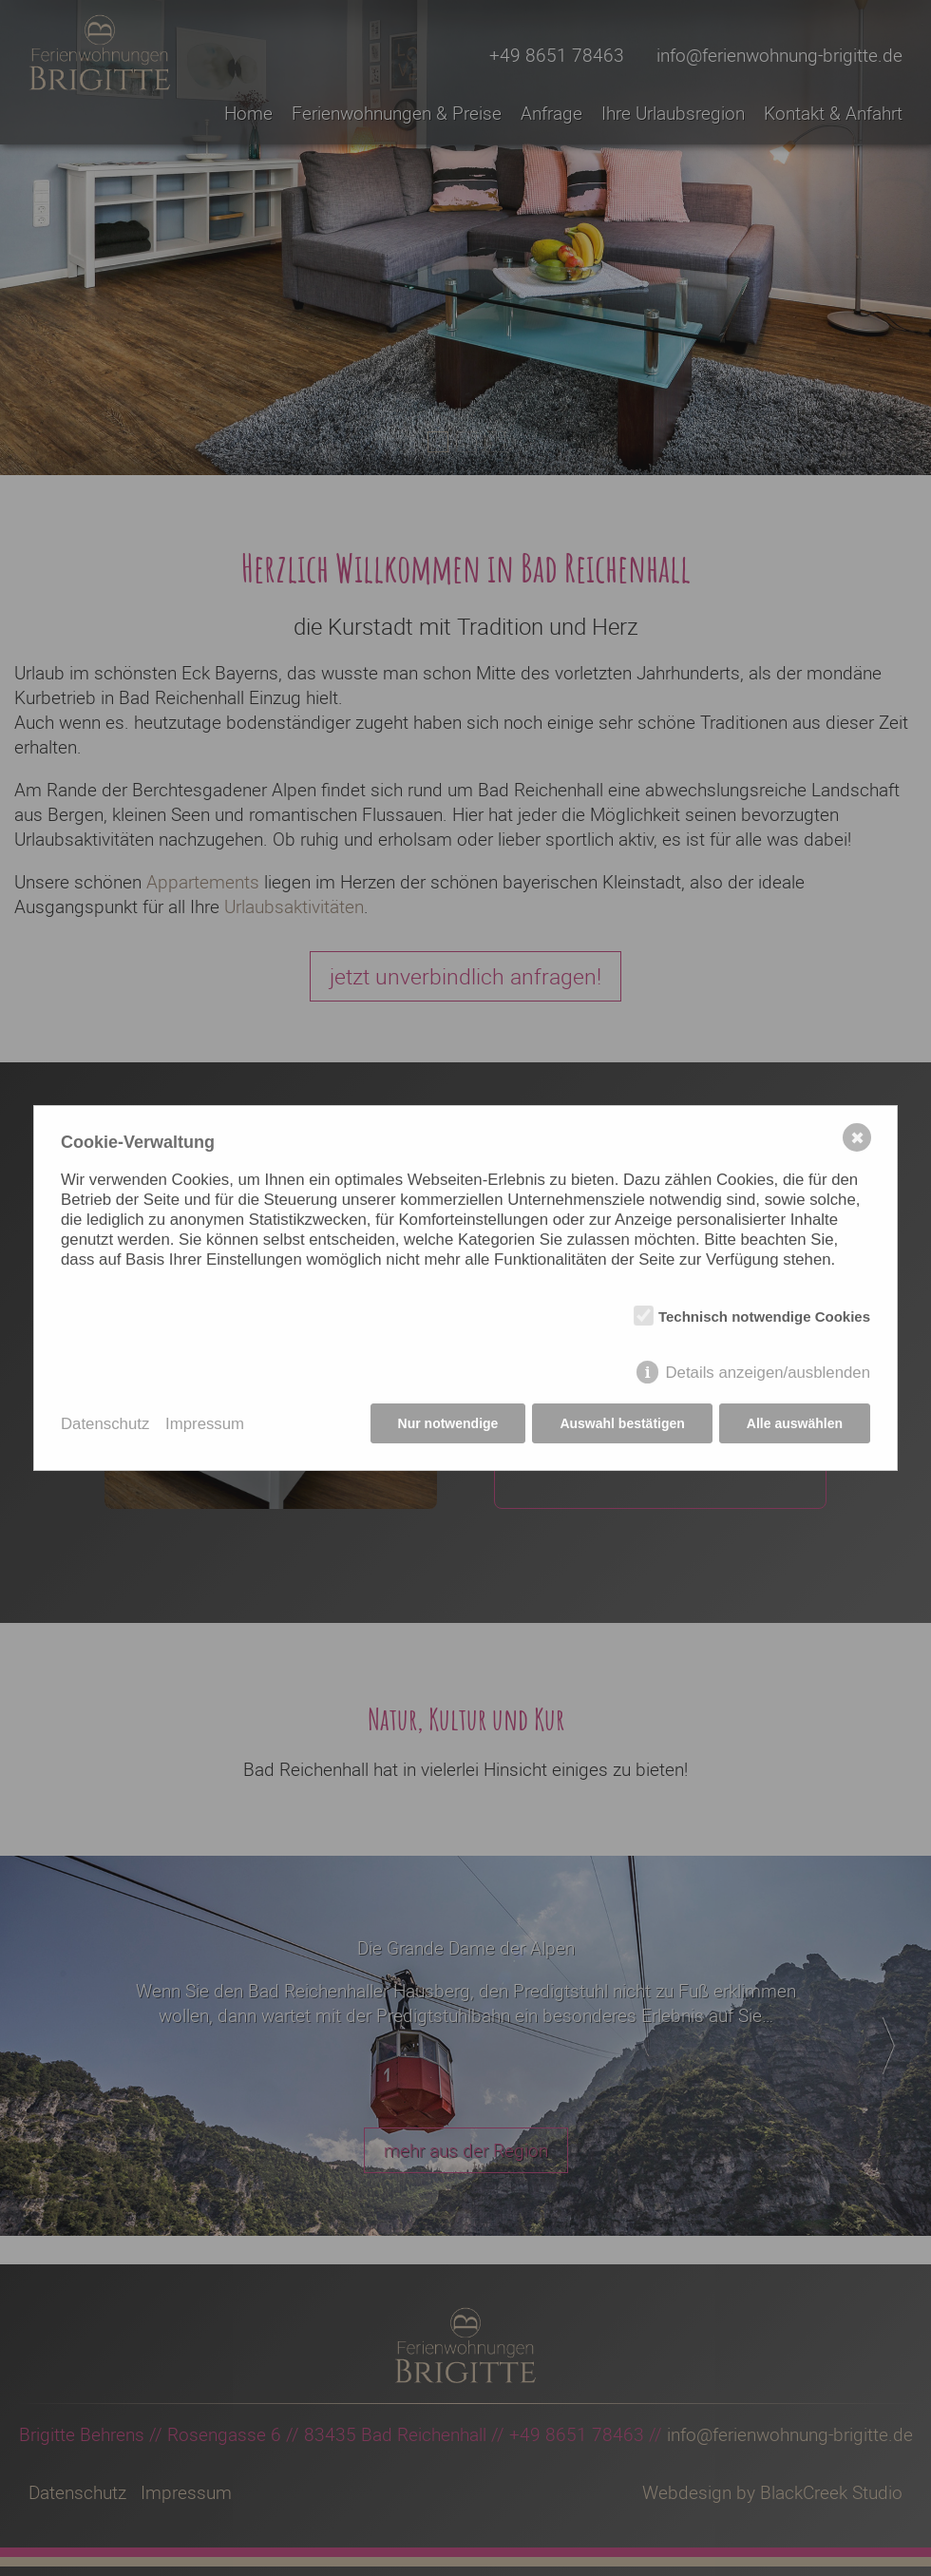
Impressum (204, 1424)
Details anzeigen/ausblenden (767, 1373)
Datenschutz (105, 1424)
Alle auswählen (795, 1423)
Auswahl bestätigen (622, 1423)
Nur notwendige (448, 1423)
